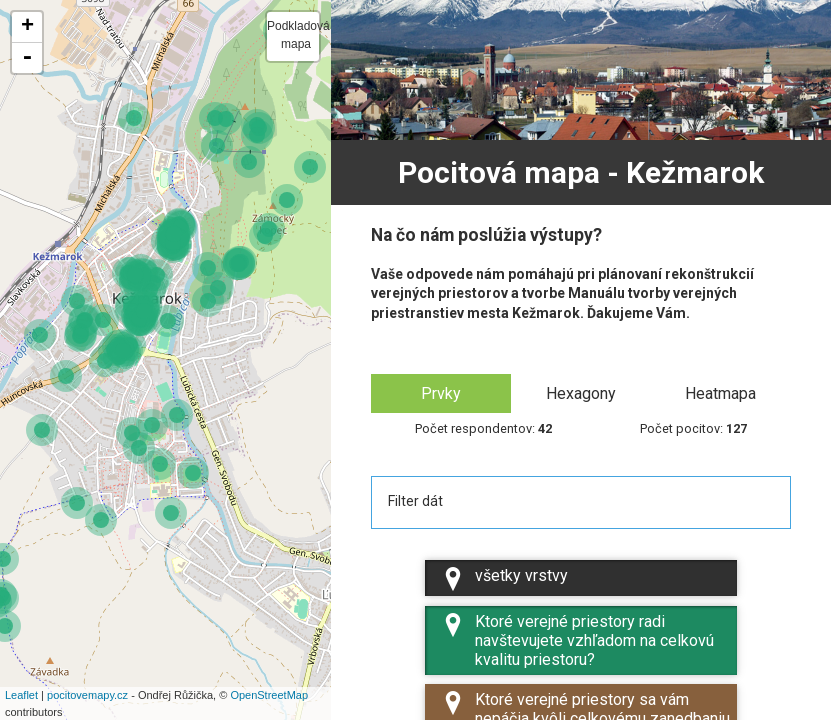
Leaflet (21, 695)
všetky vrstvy (504, 578)
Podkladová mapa (293, 35)
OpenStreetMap (269, 695)
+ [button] (27, 27)
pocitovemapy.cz (87, 695)
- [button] (27, 58)
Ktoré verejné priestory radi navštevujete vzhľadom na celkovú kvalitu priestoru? (577, 641)
